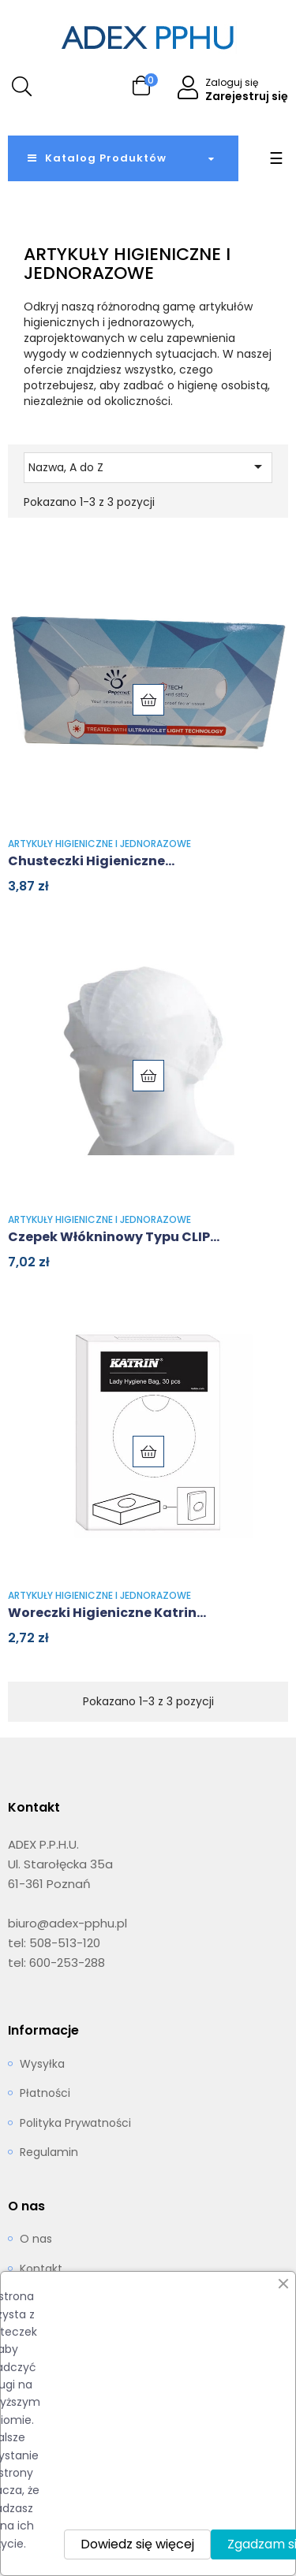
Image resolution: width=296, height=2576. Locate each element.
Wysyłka (42, 2064)
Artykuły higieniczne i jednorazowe (99, 843)
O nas (36, 2239)
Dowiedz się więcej (137, 2544)
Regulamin (49, 2153)
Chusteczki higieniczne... (91, 861)
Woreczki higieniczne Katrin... (107, 1613)
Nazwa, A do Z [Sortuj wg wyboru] (148, 466)
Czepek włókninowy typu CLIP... (113, 1237)
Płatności (45, 2094)
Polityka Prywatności (75, 2124)
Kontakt (41, 2269)
